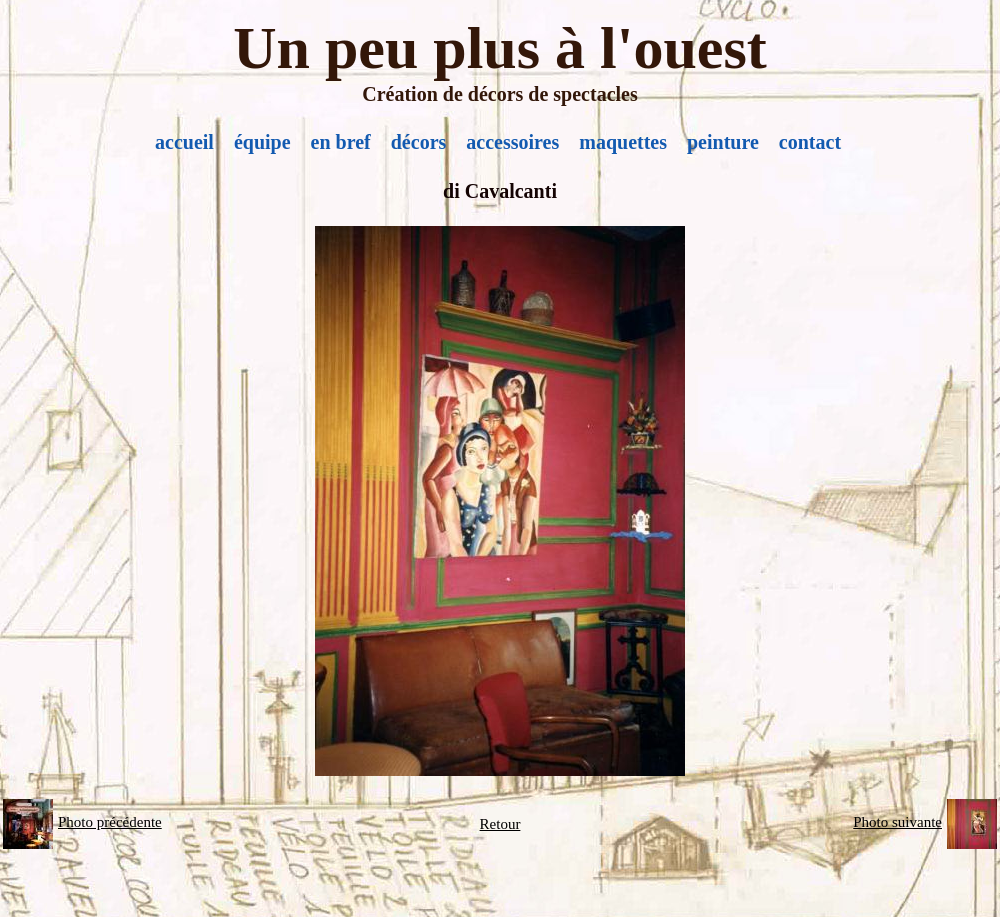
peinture (723, 142)
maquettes (623, 142)
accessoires (512, 142)
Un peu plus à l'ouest (500, 48)
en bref (341, 142)
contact (810, 142)
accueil (184, 142)
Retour (500, 824)
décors (419, 142)
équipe (262, 142)
